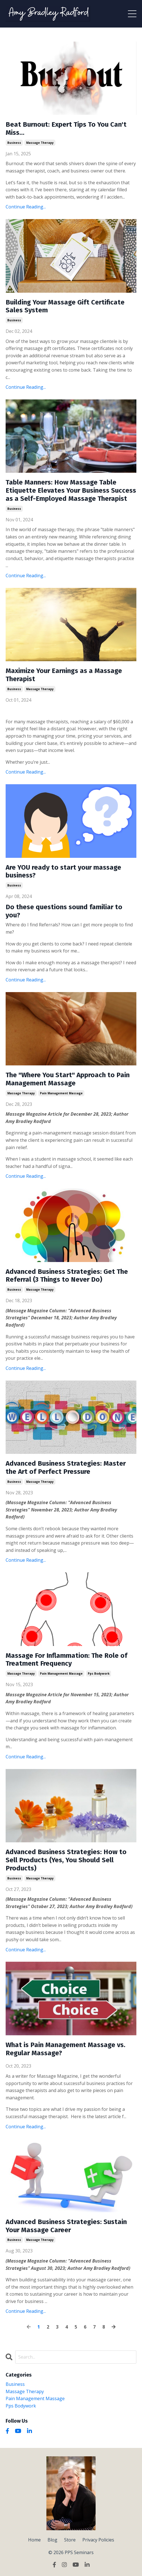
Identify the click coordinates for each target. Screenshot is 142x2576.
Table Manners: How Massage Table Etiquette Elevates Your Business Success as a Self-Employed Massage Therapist (71, 490)
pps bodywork (98, 1673)
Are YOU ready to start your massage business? (63, 871)
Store (70, 2540)
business (14, 143)
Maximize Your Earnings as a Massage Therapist (64, 675)
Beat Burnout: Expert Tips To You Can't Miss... (66, 128)
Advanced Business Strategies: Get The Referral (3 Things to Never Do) (67, 1276)
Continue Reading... (26, 207)
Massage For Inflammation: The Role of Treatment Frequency (66, 1660)
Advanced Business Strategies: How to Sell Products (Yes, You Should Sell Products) (66, 1860)
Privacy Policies (98, 2540)
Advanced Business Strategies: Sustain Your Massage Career (66, 2226)
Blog (52, 2540)
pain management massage (61, 1093)
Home (34, 2540)
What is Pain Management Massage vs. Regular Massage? (65, 2049)
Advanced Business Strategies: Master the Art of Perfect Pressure (66, 1467)
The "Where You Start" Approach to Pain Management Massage (68, 1079)
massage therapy (40, 143)
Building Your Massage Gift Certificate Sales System (65, 306)
